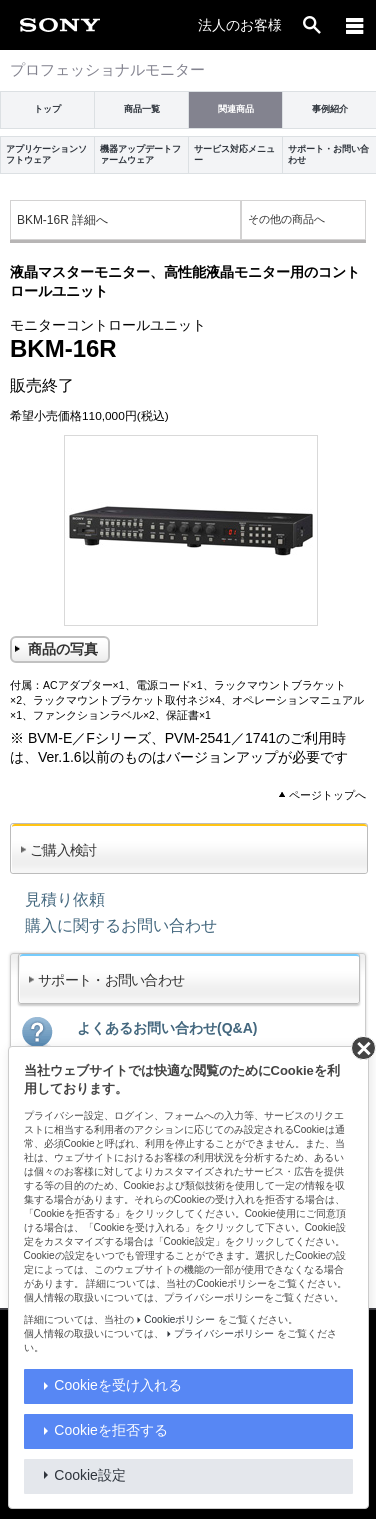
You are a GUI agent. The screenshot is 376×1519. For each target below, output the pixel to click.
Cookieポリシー (179, 1319)
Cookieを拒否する (111, 1430)
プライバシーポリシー (224, 1333)
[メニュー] (355, 25)
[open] (312, 25)
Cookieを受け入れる (118, 1385)
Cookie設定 (90, 1475)
